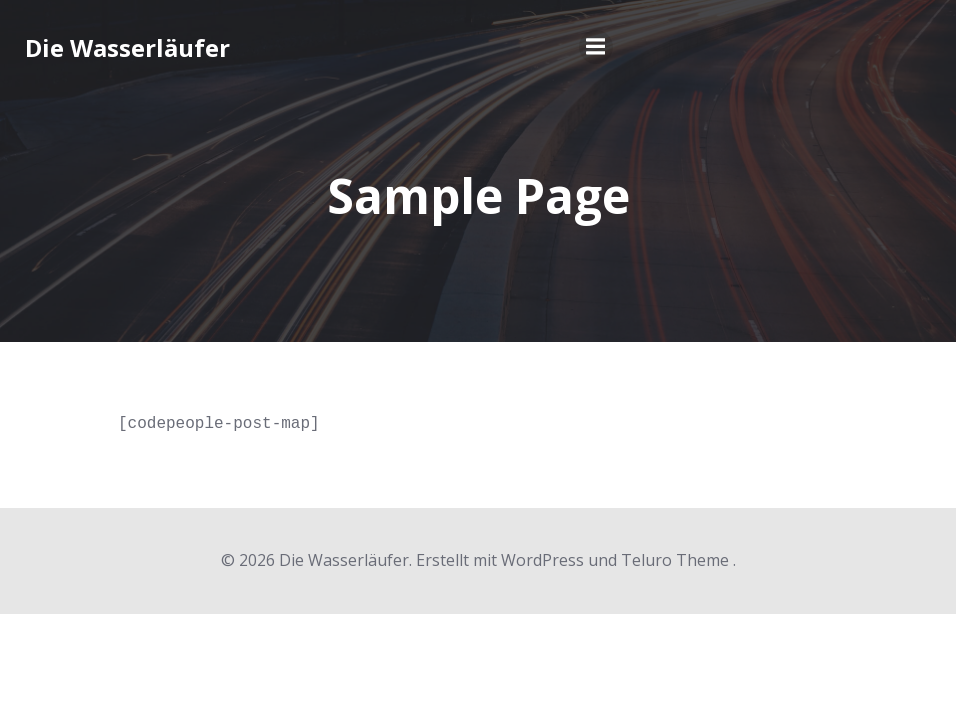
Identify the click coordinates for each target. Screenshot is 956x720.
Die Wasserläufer (127, 47)
